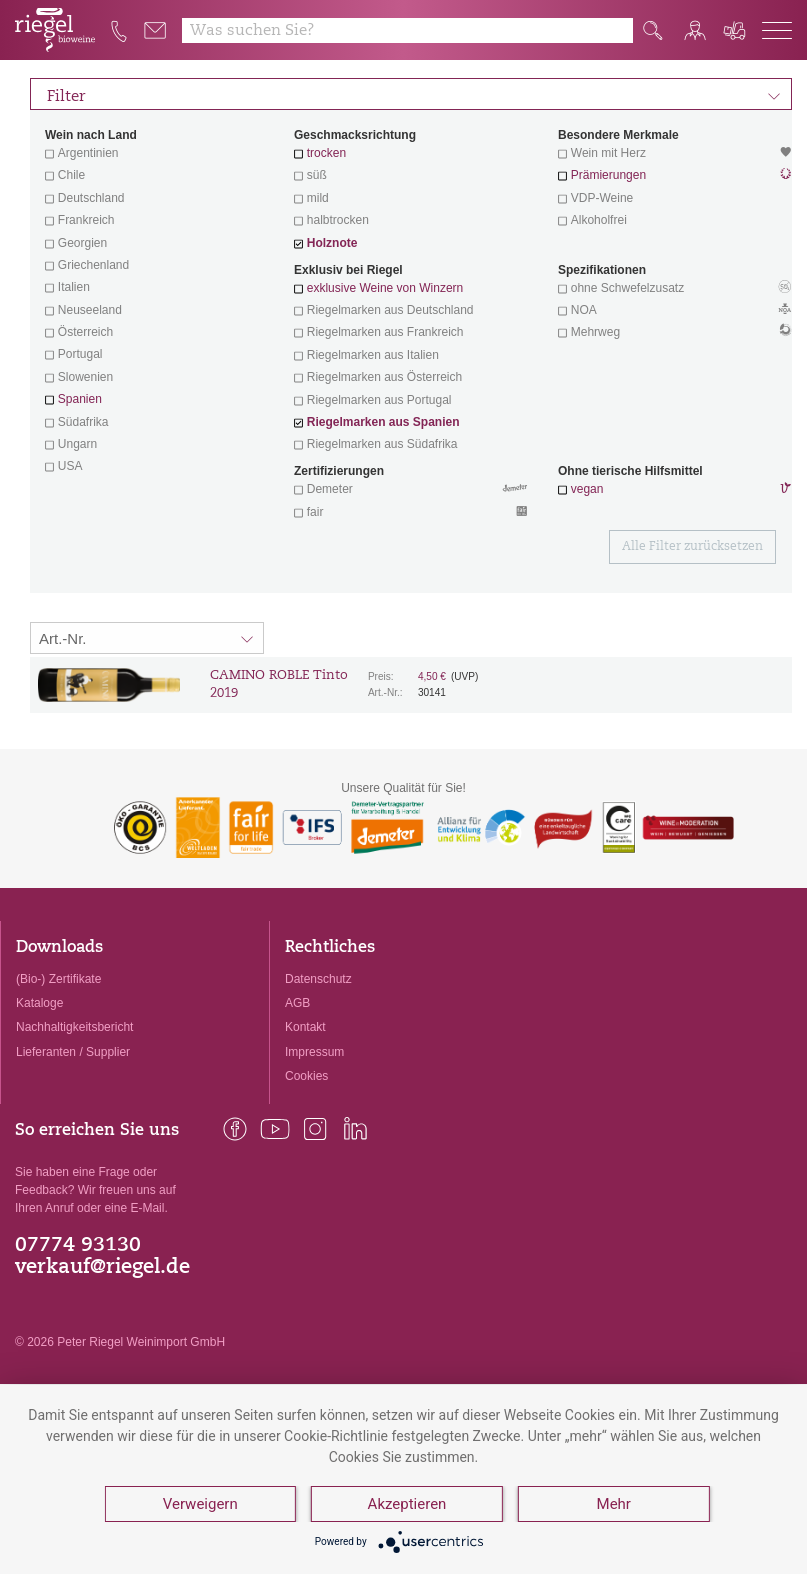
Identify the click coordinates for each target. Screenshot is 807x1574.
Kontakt (305, 1027)
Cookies (306, 1076)
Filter (414, 94)
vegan (587, 489)
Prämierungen (608, 175)
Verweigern (200, 1504)
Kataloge (39, 1003)
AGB (297, 1003)
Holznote (332, 243)
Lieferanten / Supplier (73, 1052)
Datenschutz (318, 979)
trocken (326, 153)
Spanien (80, 399)
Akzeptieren (407, 1504)
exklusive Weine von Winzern (385, 288)
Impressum (314, 1052)
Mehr (614, 1504)
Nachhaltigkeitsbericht (74, 1027)
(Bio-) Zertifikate (58, 979)
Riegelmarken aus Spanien (383, 422)
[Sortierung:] (147, 638)
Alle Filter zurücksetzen (692, 547)
